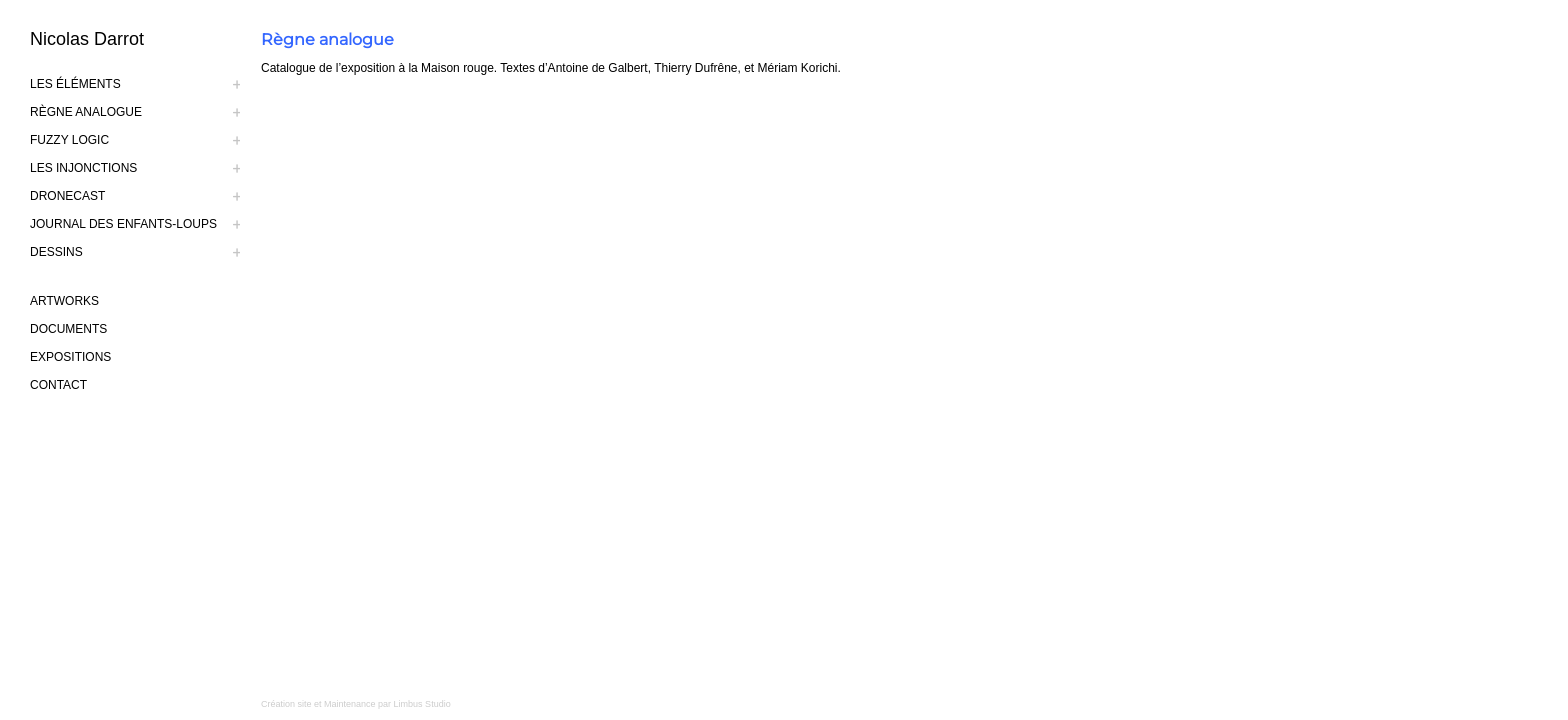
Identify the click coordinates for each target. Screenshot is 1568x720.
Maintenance (350, 704)
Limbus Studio (422, 704)
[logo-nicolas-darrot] (145, 39)
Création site (286, 704)
